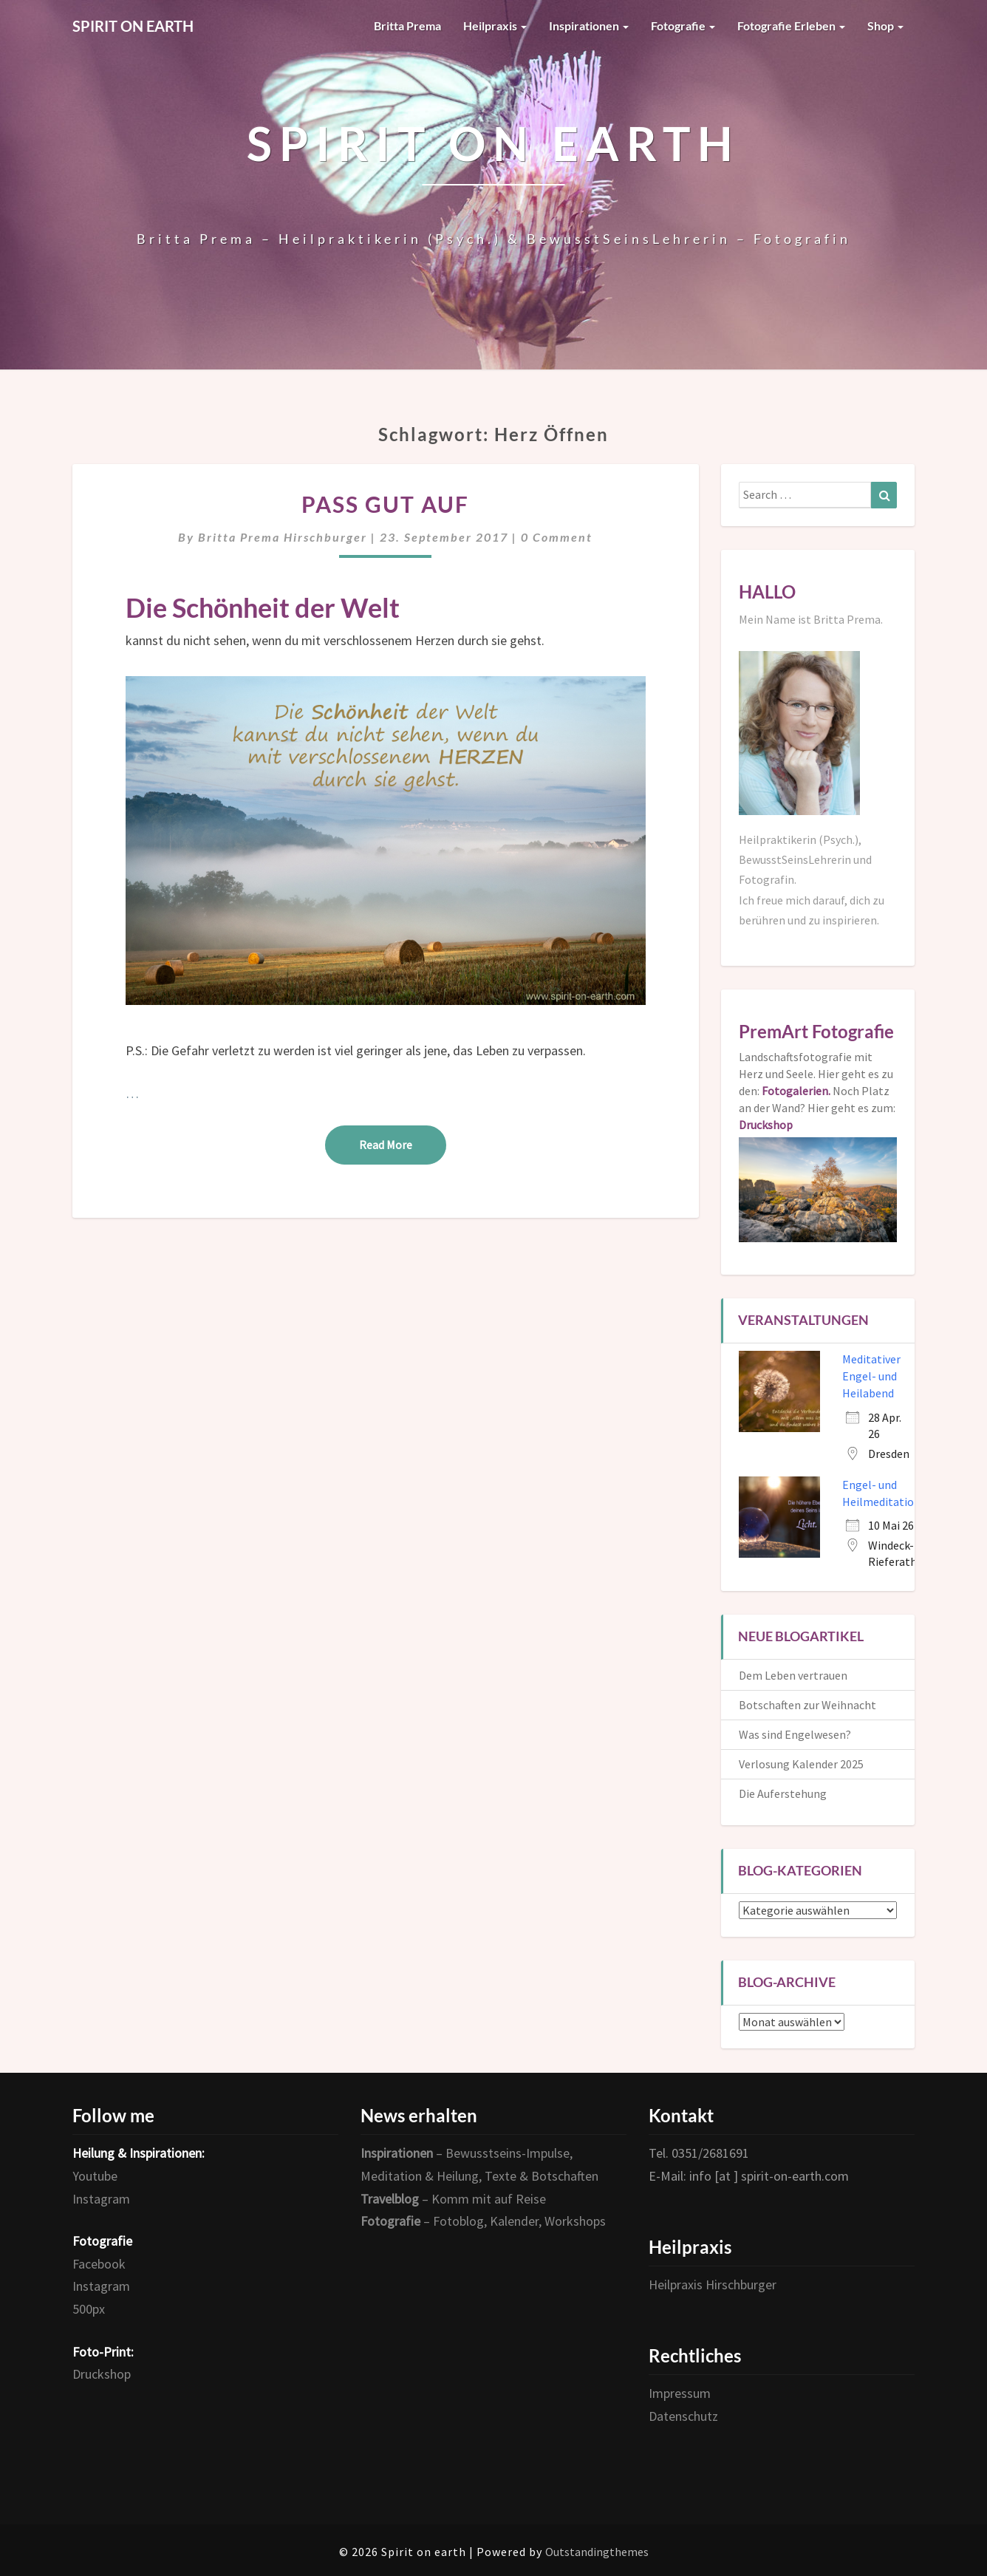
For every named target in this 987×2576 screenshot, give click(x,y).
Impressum (680, 2393)
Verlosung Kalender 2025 (801, 1763)
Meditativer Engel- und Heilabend (871, 1376)
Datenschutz (683, 2416)
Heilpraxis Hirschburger (712, 2284)
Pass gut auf (385, 504)
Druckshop (101, 2373)
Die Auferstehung (783, 1793)
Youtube (94, 2175)
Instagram (101, 2198)
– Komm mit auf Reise (453, 2198)
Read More (402, 1144)
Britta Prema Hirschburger (282, 537)
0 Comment (556, 537)
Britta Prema (407, 25)
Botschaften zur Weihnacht (807, 1704)
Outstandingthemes (597, 2551)
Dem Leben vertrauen (793, 1675)
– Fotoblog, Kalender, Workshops (483, 2220)
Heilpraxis (495, 25)
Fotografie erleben (791, 25)
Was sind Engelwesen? (795, 1734)
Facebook (99, 2263)
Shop (885, 25)
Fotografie (683, 25)
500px (88, 2308)
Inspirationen (589, 25)
